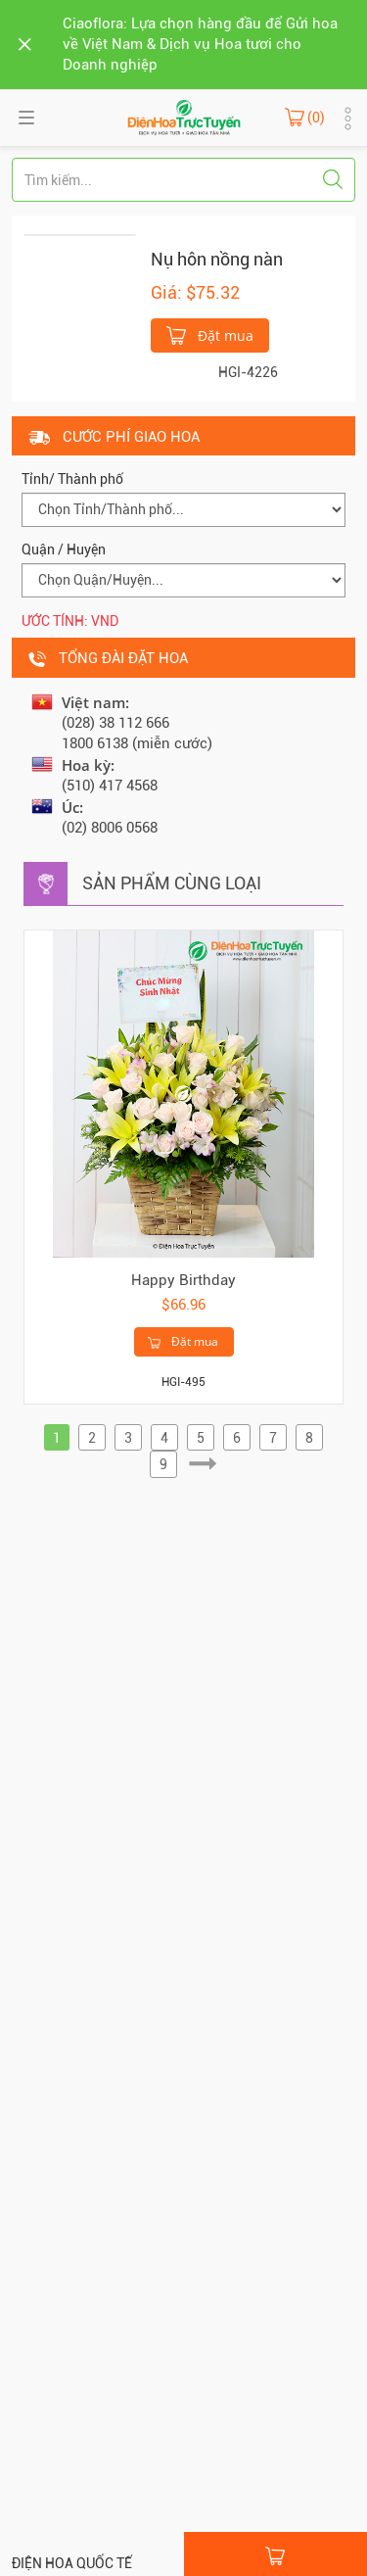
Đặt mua (209, 334)
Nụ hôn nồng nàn (217, 259)
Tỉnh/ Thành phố (72, 479)
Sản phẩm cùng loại (171, 883)
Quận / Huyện (64, 549)
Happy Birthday (183, 1280)
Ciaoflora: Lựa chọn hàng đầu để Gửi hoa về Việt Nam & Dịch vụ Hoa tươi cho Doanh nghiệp (200, 44)
